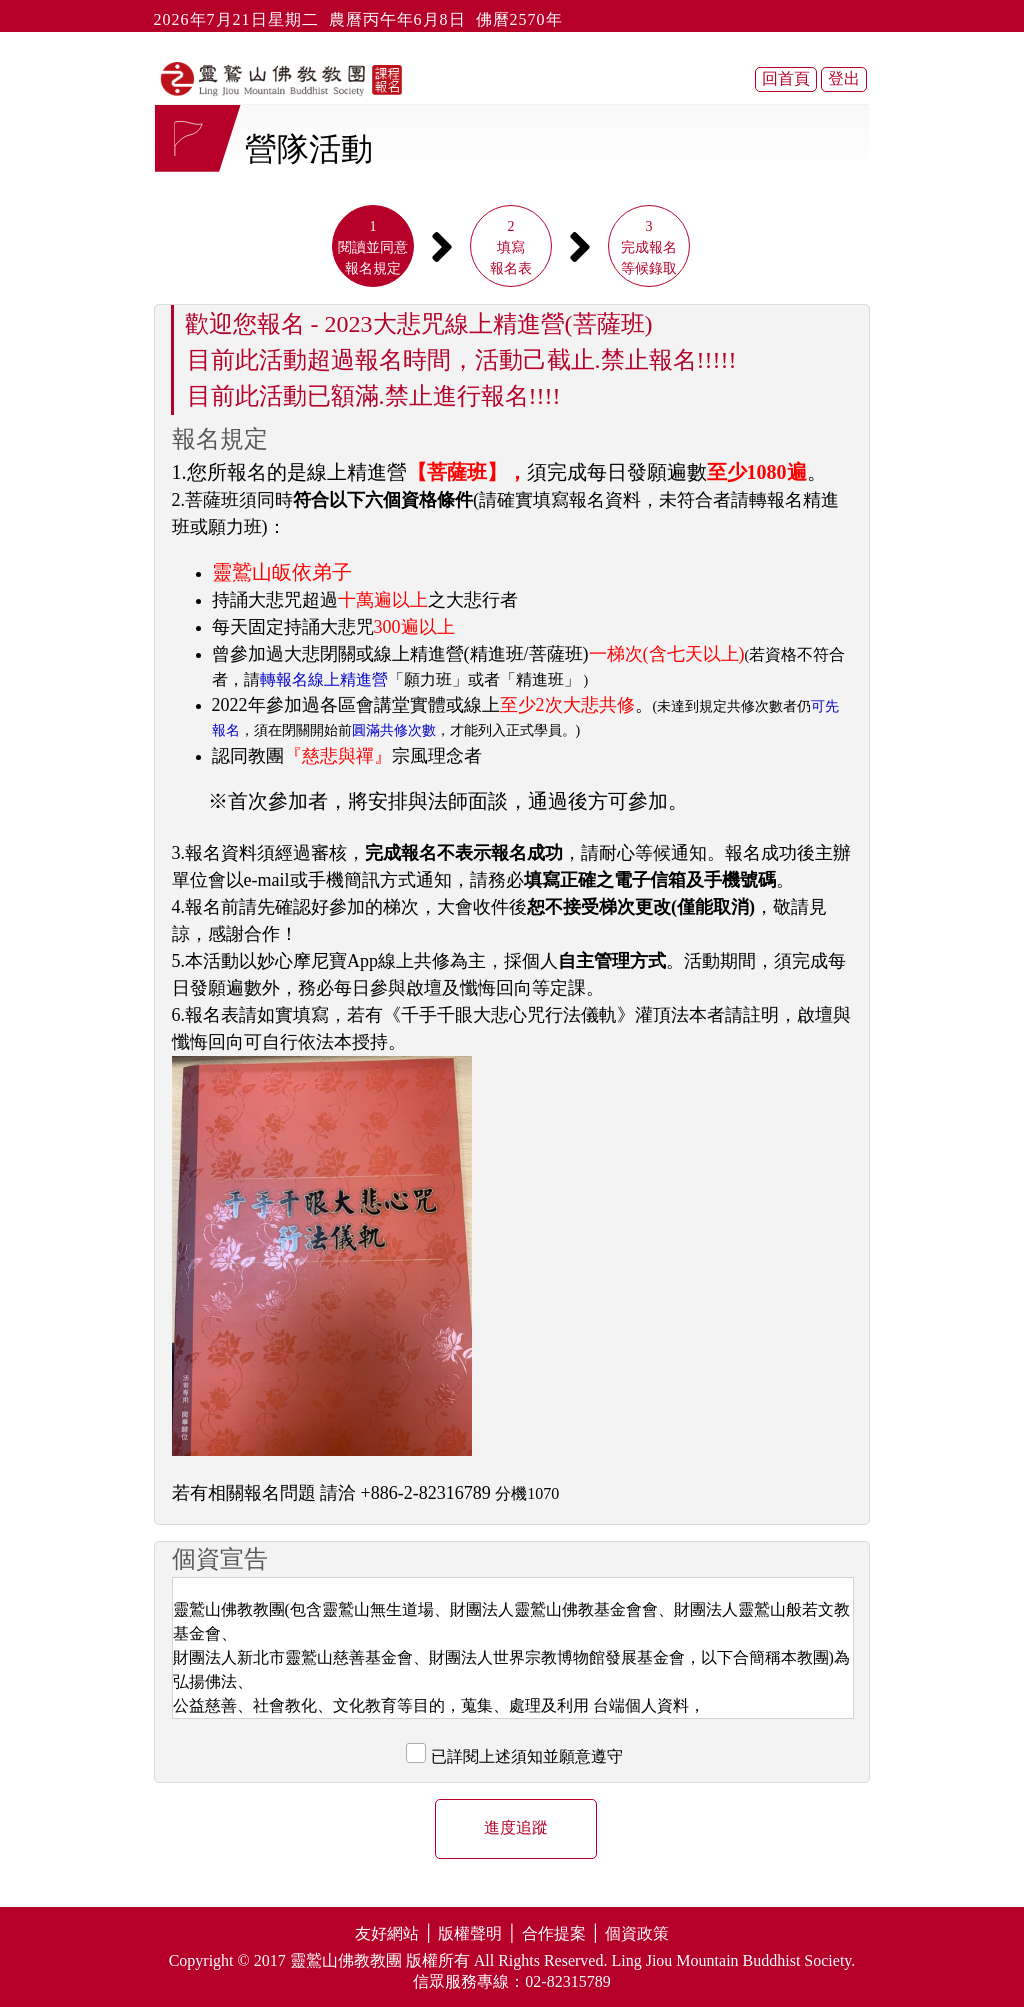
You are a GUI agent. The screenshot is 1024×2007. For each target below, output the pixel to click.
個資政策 (637, 1933)
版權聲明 (470, 1933)
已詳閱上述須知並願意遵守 (527, 1756)
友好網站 (387, 1933)
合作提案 (554, 1933)
